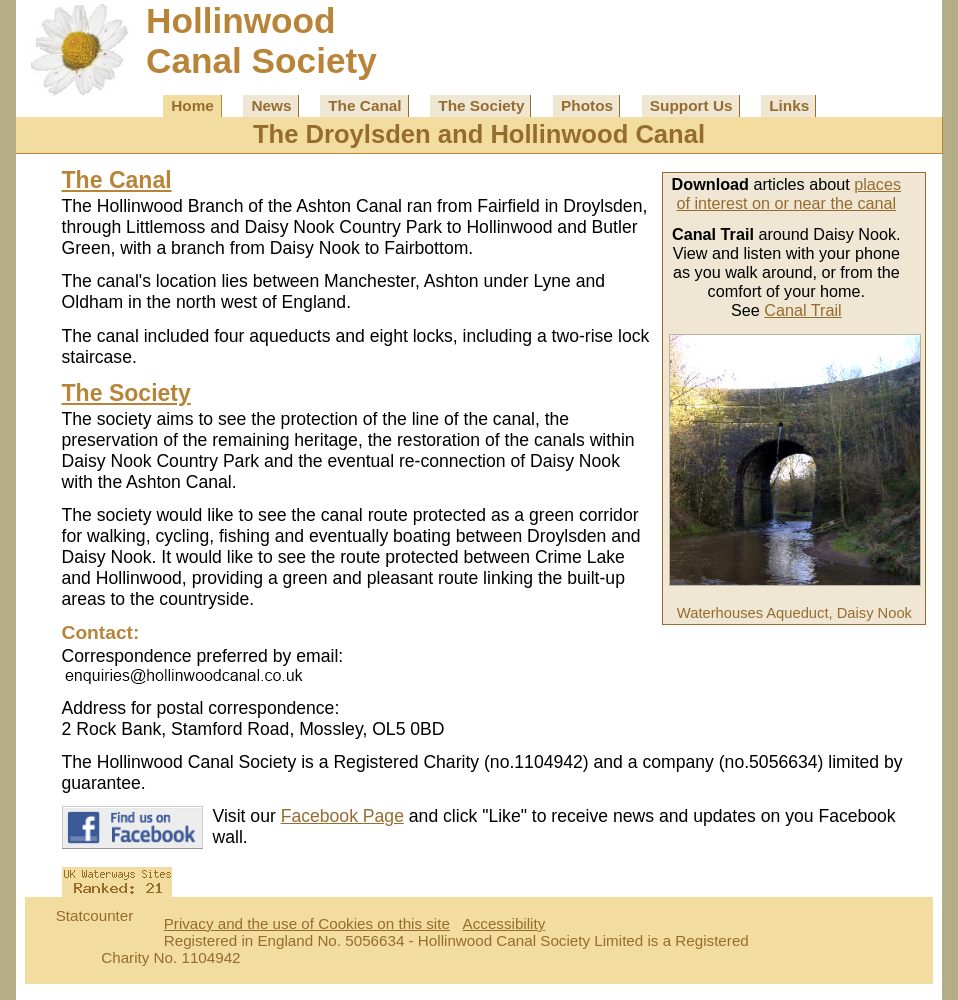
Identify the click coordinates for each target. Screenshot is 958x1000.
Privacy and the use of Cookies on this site (307, 923)
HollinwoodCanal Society (261, 40)
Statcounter (95, 915)
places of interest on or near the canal (789, 193)
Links (789, 105)
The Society (481, 105)
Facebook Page (342, 816)
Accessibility (504, 923)
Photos (587, 105)
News (271, 105)
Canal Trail (802, 310)
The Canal (364, 105)
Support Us (691, 105)
